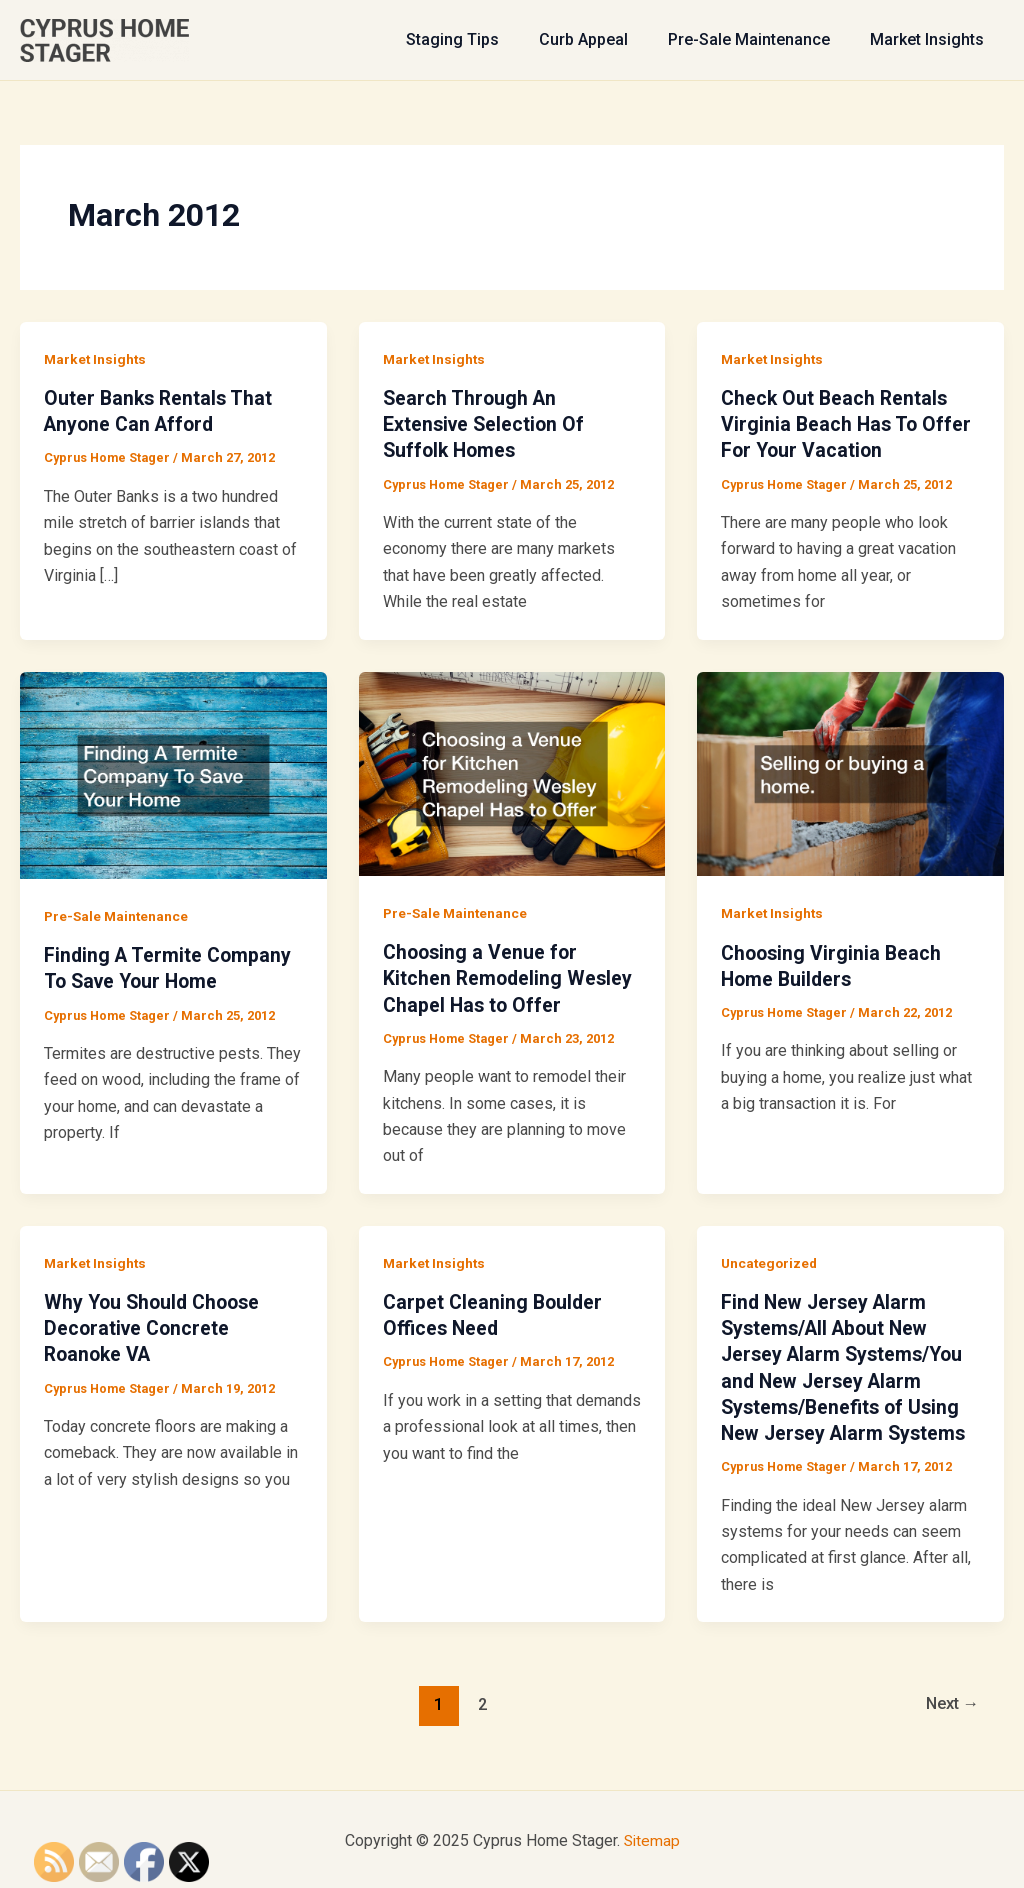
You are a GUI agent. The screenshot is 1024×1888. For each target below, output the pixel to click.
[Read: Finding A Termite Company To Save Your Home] (173, 773)
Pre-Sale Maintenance (761, 39)
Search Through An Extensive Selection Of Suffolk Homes (486, 424)
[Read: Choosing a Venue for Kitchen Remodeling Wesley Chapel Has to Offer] (512, 771)
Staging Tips (480, 39)
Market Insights (931, 39)
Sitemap (652, 1837)
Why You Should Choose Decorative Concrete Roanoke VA (156, 1327)
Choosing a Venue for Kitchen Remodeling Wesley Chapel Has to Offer (509, 977)
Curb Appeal (603, 39)
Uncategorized (771, 1261)
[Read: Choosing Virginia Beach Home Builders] (850, 772)
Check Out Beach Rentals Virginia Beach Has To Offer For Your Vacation (848, 424)
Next (949, 1702)
